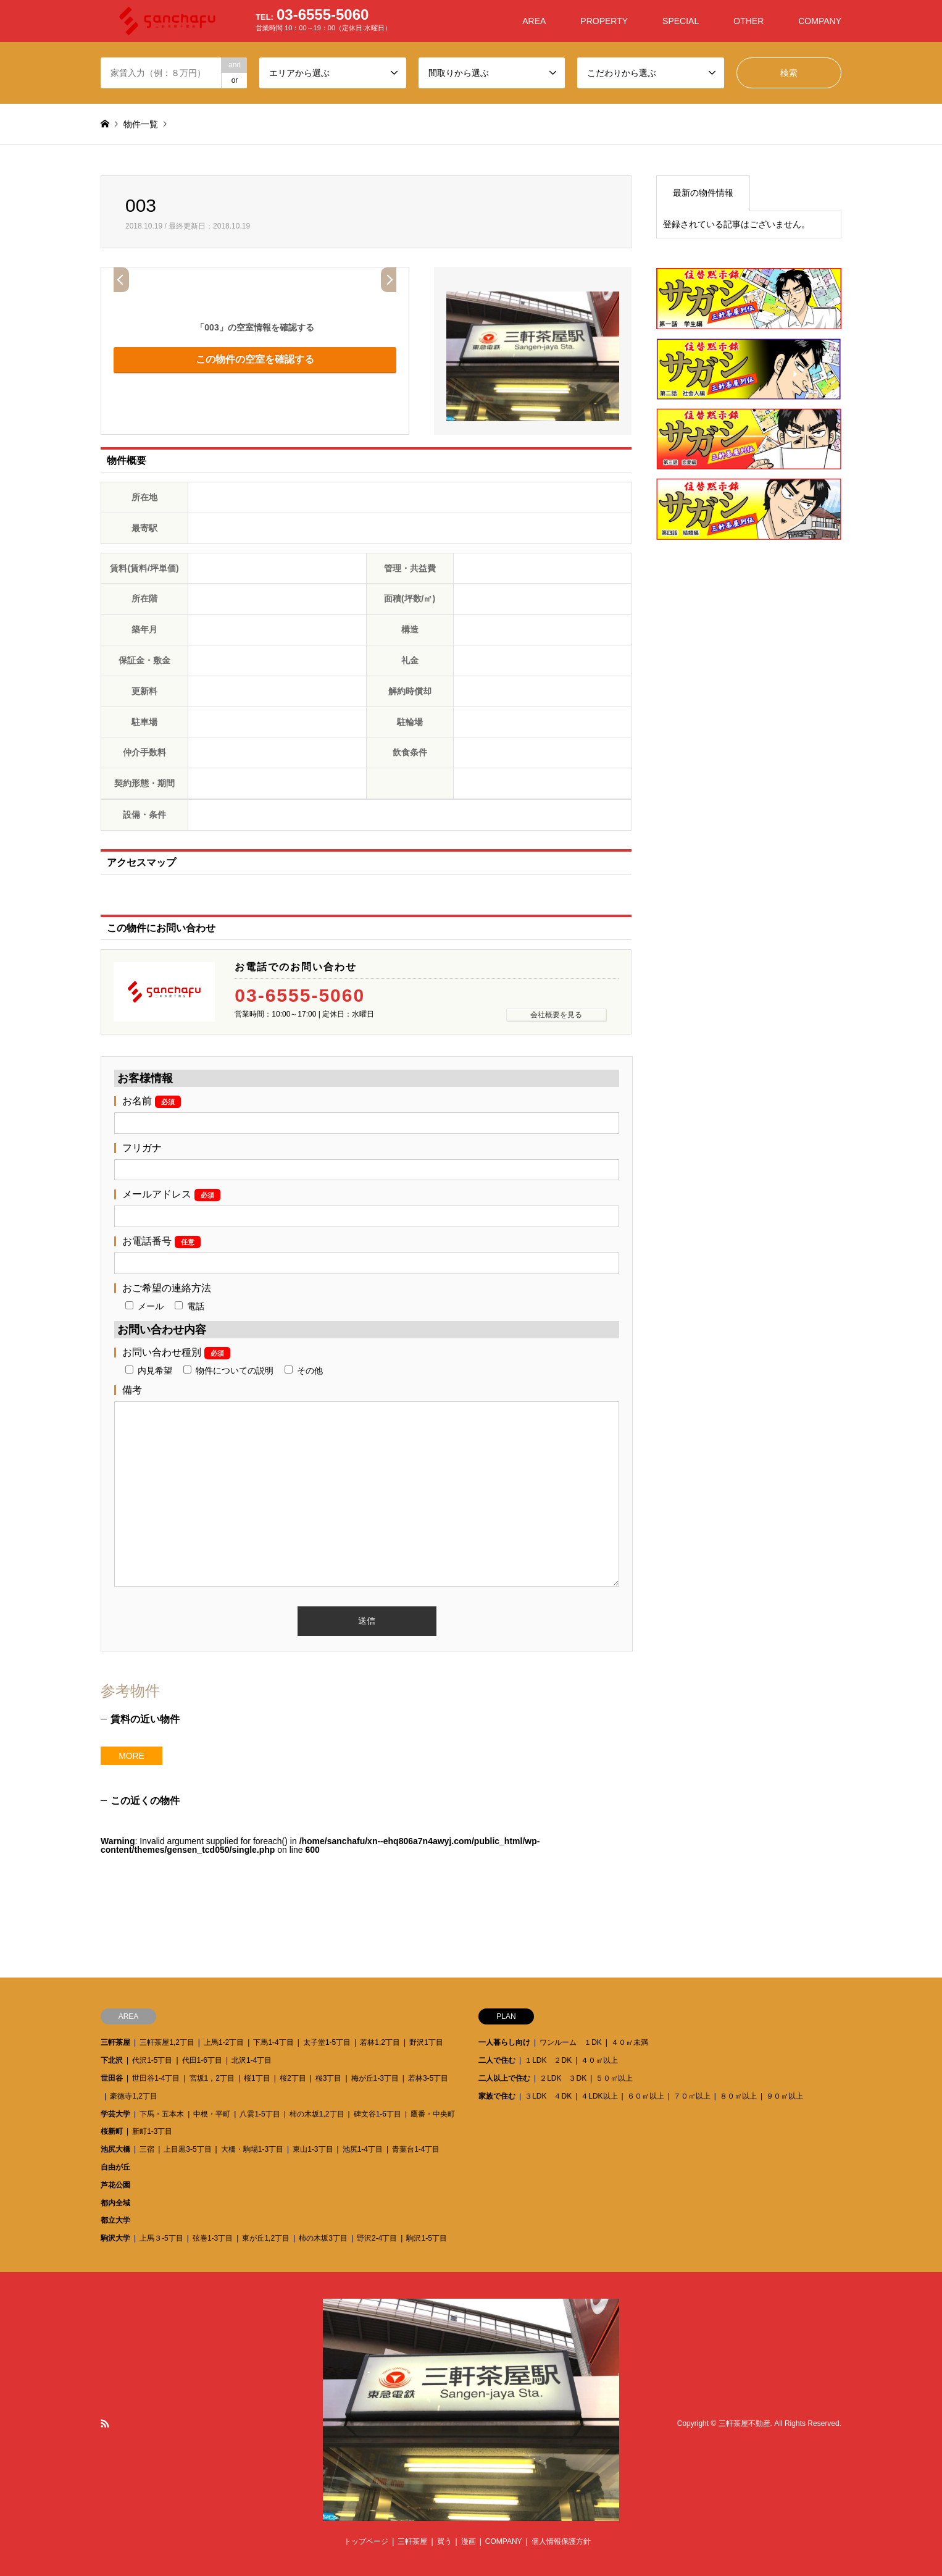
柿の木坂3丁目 (323, 2238)
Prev (121, 279)
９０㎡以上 (784, 2096)
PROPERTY (604, 21)
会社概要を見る (556, 1014)
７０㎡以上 (692, 2096)
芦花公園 (115, 2185)
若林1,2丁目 (380, 2042)
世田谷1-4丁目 (156, 2078)
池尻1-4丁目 (363, 2149)
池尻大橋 (115, 2149)
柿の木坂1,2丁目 (317, 2114)
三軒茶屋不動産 (744, 2423)
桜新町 (112, 2131)
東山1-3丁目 (313, 2149)
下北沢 (112, 2060)
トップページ (366, 2541)
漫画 (468, 2541)
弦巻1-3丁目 (213, 2238)
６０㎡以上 (645, 2096)
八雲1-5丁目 (260, 2114)
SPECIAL (680, 21)
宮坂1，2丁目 (212, 2078)
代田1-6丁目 (202, 2060)
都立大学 (115, 2220)
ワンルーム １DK (571, 2042)
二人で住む (496, 2060)
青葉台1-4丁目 (416, 2149)
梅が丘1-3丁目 (375, 2078)
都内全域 (115, 2203)
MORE (131, 1756)
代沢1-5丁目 (152, 2060)
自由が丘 (115, 2167)
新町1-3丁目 (152, 2131)
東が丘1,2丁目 (266, 2238)
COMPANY (819, 21)
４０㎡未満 (629, 2042)
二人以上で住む (504, 2078)
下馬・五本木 (162, 2114)
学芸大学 (115, 2114)
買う (444, 2541)
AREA (534, 21)
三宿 (147, 2149)
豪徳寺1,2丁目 (133, 2096)
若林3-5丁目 (428, 2078)
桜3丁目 (328, 2078)
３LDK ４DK (548, 2096)
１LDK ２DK (548, 2060)
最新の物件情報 (703, 193)
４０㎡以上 (599, 2060)
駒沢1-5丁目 (426, 2238)
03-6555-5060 (300, 995)
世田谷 (112, 2078)
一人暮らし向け (504, 2042)
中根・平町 (211, 2114)
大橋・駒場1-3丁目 (252, 2149)
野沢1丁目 (426, 2042)
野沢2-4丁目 (377, 2238)
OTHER (748, 21)
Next (388, 279)
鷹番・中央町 (433, 2114)
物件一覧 (140, 124)
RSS (105, 2423)
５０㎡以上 (614, 2078)
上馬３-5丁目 (161, 2238)
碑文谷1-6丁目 (377, 2114)
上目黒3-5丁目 (187, 2149)
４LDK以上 (599, 2096)
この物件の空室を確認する (255, 359)
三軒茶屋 (115, 2042)
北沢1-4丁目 (251, 2060)
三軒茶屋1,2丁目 (167, 2042)
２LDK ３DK (563, 2078)
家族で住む (496, 2096)
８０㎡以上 (738, 2096)
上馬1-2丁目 (224, 2042)
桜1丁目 (257, 2078)
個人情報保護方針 (561, 2541)
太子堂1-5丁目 (327, 2042)
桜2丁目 (293, 2078)
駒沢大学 (115, 2238)
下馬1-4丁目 (273, 2042)
